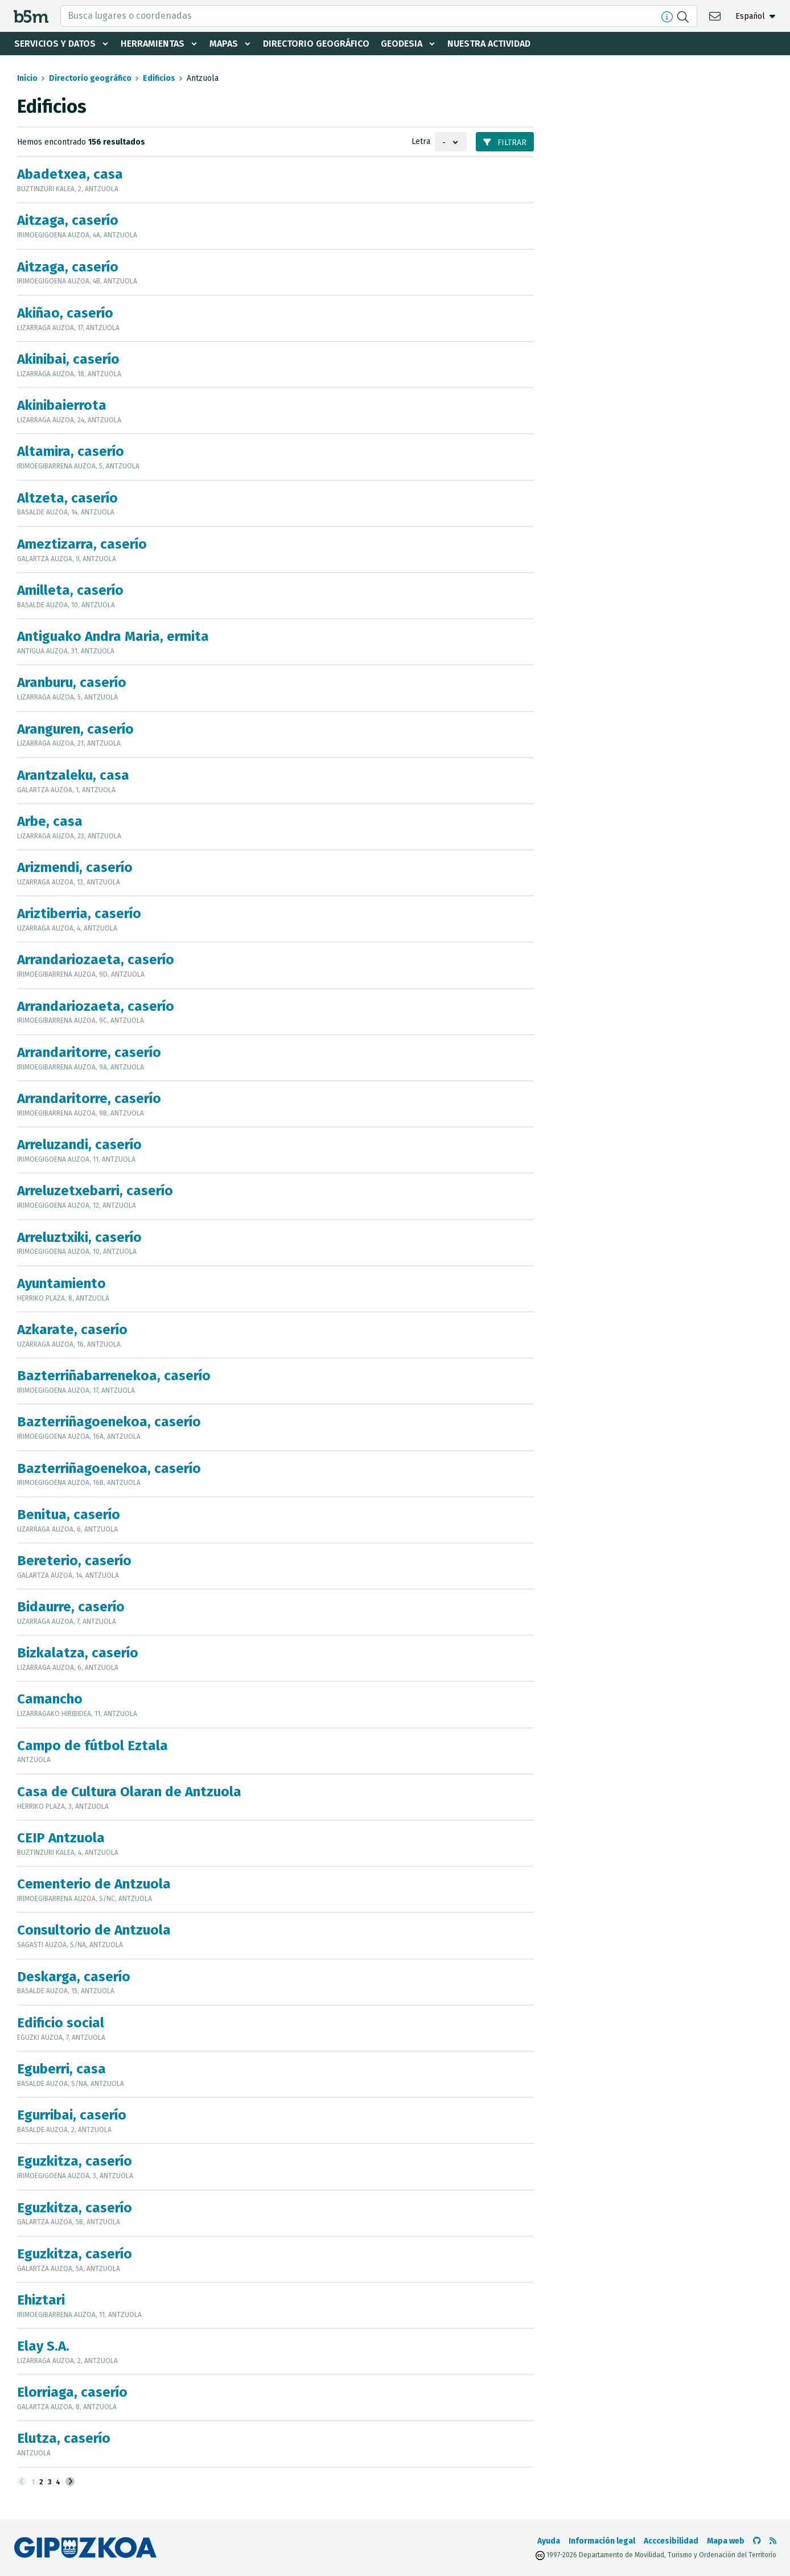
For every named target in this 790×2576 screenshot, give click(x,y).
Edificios (159, 78)
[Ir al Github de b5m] (757, 2541)
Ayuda (548, 2541)
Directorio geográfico (316, 43)
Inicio (27, 78)
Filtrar (504, 142)
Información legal (602, 2541)
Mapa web (725, 2541)
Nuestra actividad (488, 43)
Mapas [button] (223, 43)
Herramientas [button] (152, 43)
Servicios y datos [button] (55, 43)
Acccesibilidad (671, 2541)
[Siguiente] (70, 2481)
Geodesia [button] (401, 43)
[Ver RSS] (773, 2541)
